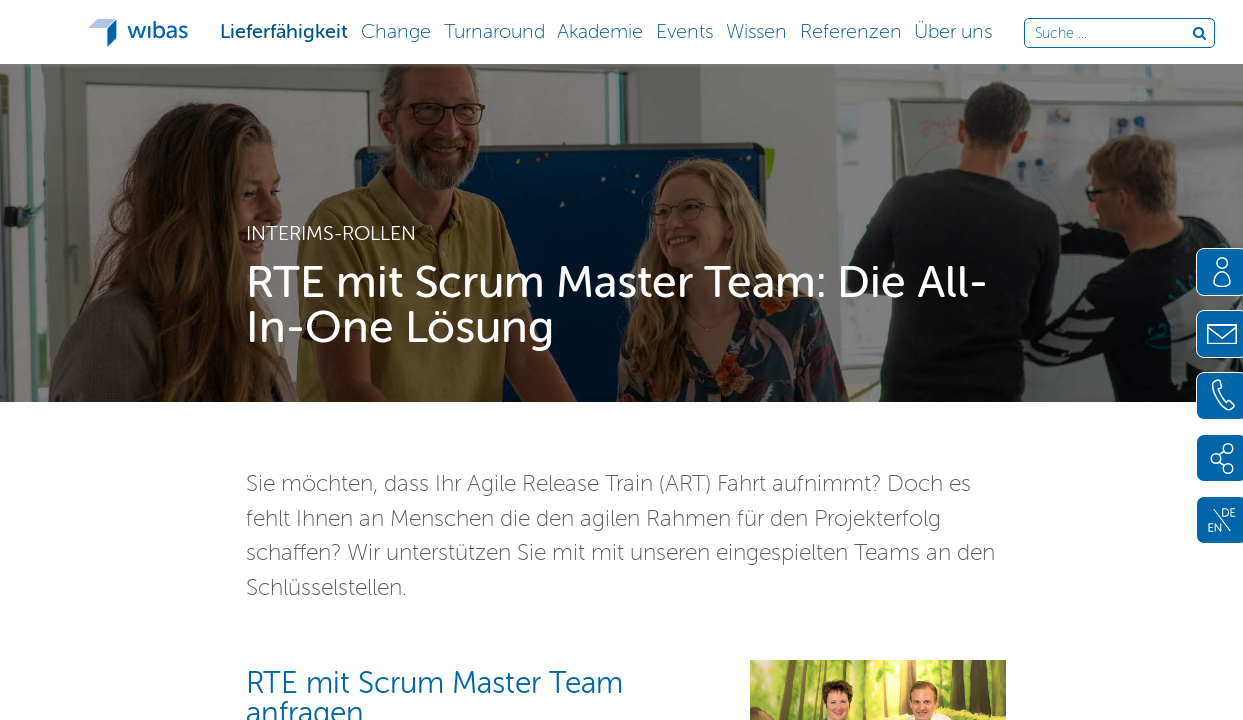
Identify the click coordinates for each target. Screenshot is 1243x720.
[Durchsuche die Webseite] (1113, 34)
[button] (284, 29)
